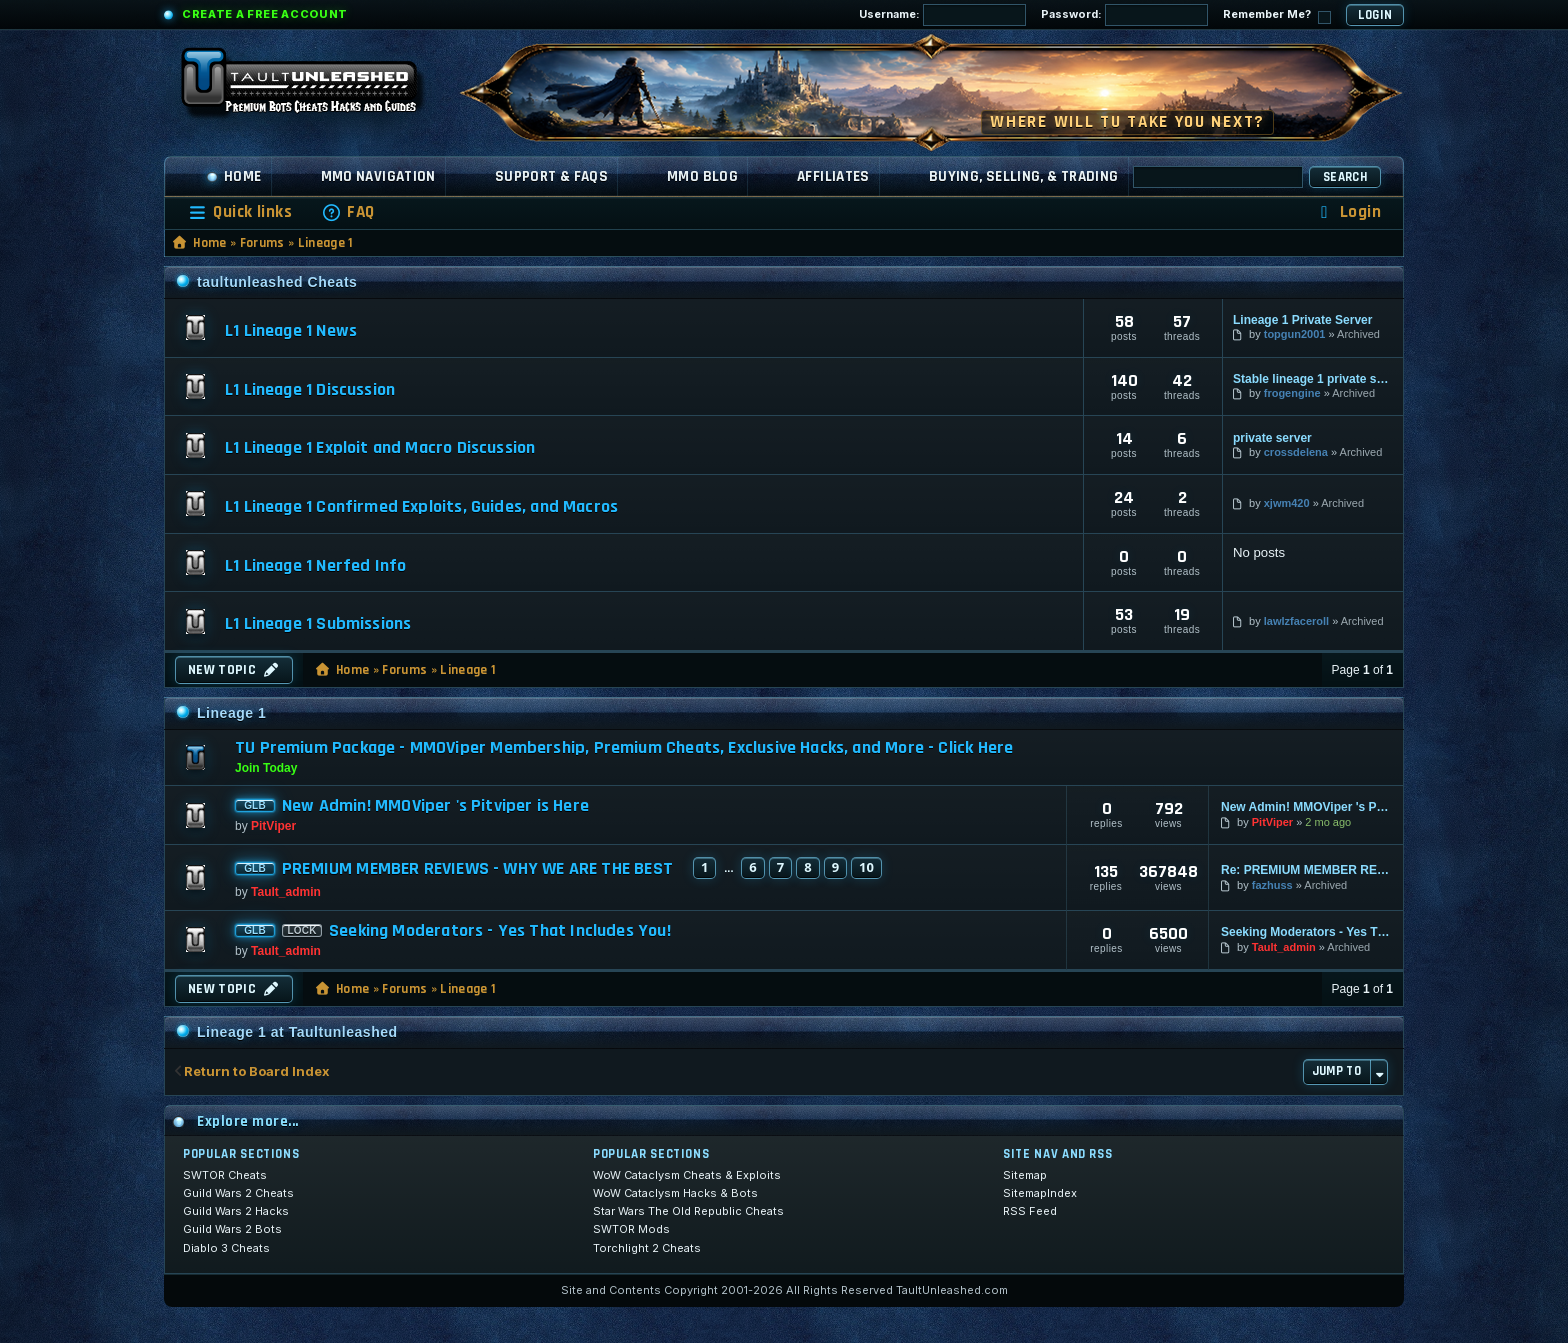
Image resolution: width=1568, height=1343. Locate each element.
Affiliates (833, 176)
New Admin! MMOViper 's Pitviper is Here (435, 806)
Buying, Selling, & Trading (1024, 176)
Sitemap (1025, 1175)
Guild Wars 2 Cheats (238, 1193)
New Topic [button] (234, 670)
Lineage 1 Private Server (1302, 320)
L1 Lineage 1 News (291, 331)
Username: (942, 15)
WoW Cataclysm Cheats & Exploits (687, 1175)
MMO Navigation (378, 176)
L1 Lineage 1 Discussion (310, 390)
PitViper (273, 826)
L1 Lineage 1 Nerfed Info (315, 566)
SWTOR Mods (631, 1229)
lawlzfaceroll (1296, 621)
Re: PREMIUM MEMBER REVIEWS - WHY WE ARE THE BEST (1306, 870)
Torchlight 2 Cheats (647, 1248)
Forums (262, 243)
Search (1345, 177)
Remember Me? (1277, 15)
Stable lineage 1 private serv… (1313, 379)
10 (866, 867)
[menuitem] (348, 212)
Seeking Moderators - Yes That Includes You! (500, 931)
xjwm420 (1287, 503)
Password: (1124, 15)
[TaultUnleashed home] (314, 87)
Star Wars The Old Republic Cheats (688, 1211)
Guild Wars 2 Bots (232, 1229)
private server (1272, 438)
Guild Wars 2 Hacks (236, 1211)
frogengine (1292, 393)
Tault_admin (286, 892)
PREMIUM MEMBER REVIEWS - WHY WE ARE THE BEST (477, 869)
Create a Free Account (265, 14)
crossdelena (1296, 452)
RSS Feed (1030, 1211)
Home (234, 176)
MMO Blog (702, 176)
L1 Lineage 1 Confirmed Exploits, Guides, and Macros (421, 507)
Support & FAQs (551, 176)
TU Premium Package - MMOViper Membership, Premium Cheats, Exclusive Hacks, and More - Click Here (624, 747)
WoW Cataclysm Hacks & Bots (675, 1193)
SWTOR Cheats (225, 1175)
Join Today (266, 768)
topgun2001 (1295, 334)
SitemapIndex (1040, 1193)
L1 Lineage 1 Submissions (318, 624)
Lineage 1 (325, 243)
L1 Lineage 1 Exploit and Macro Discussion (380, 448)
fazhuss (1272, 885)
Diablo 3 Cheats (226, 1248)
